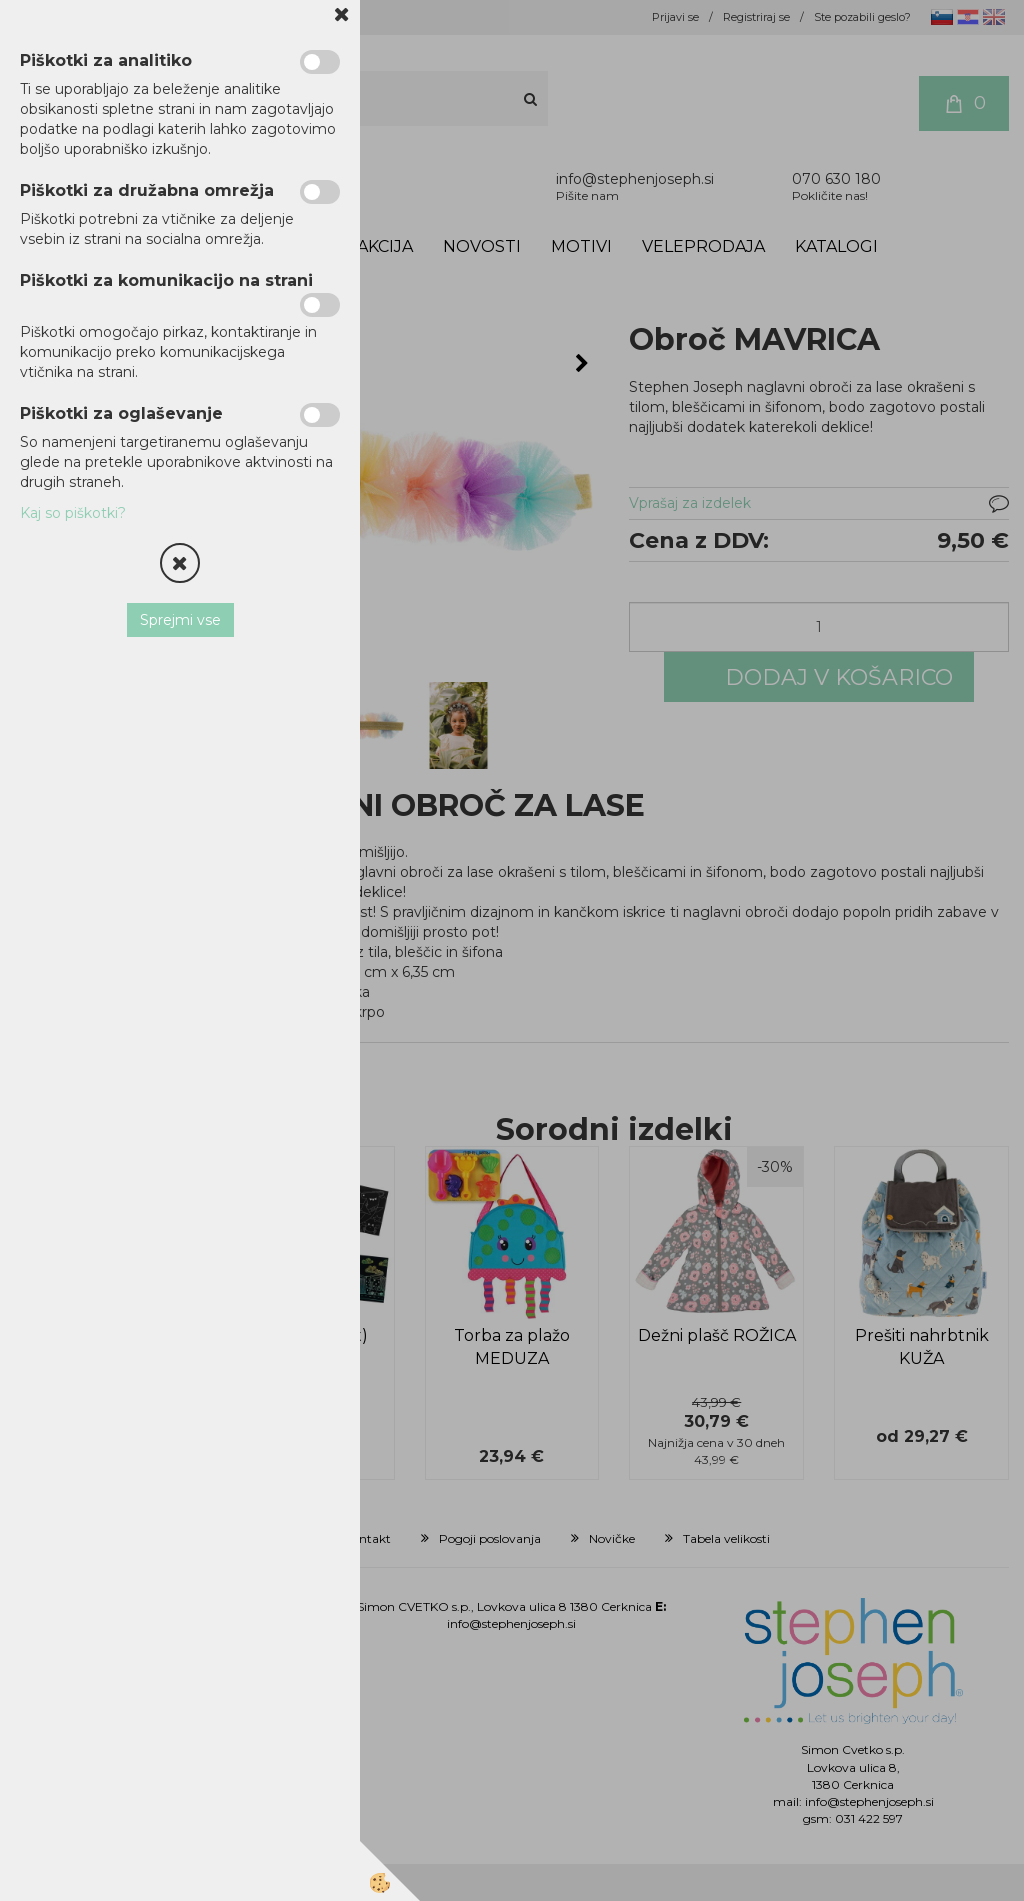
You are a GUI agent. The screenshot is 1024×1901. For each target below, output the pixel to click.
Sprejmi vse (180, 620)
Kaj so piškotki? (73, 513)
